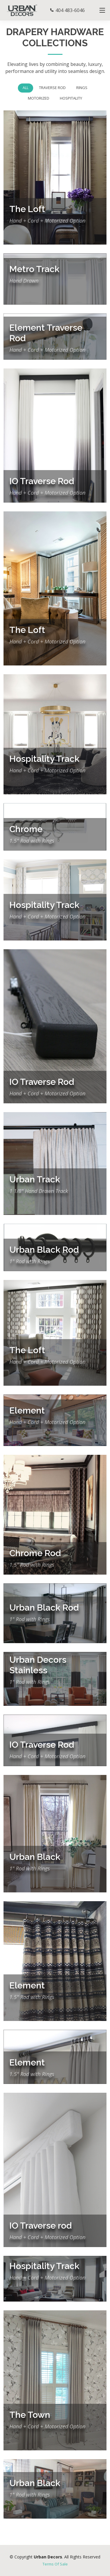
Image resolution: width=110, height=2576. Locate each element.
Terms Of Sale (55, 2564)
